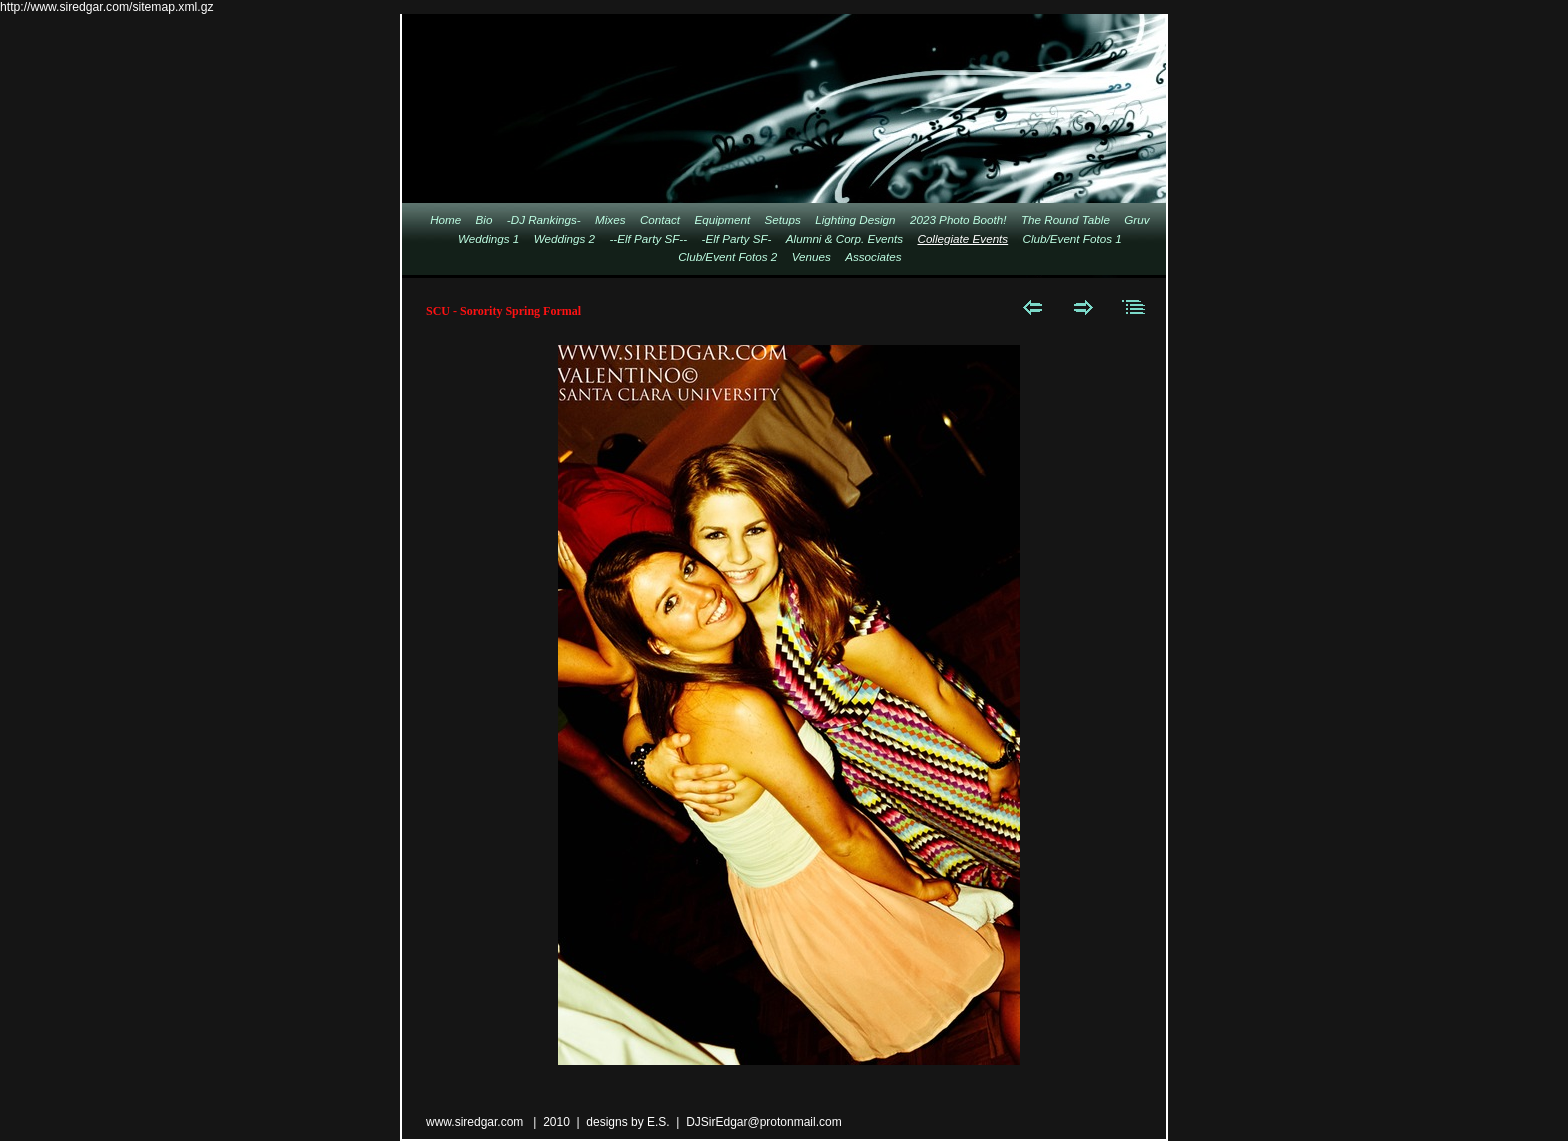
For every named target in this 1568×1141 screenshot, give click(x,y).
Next (1083, 307)
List (1134, 307)
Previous (1032, 307)
